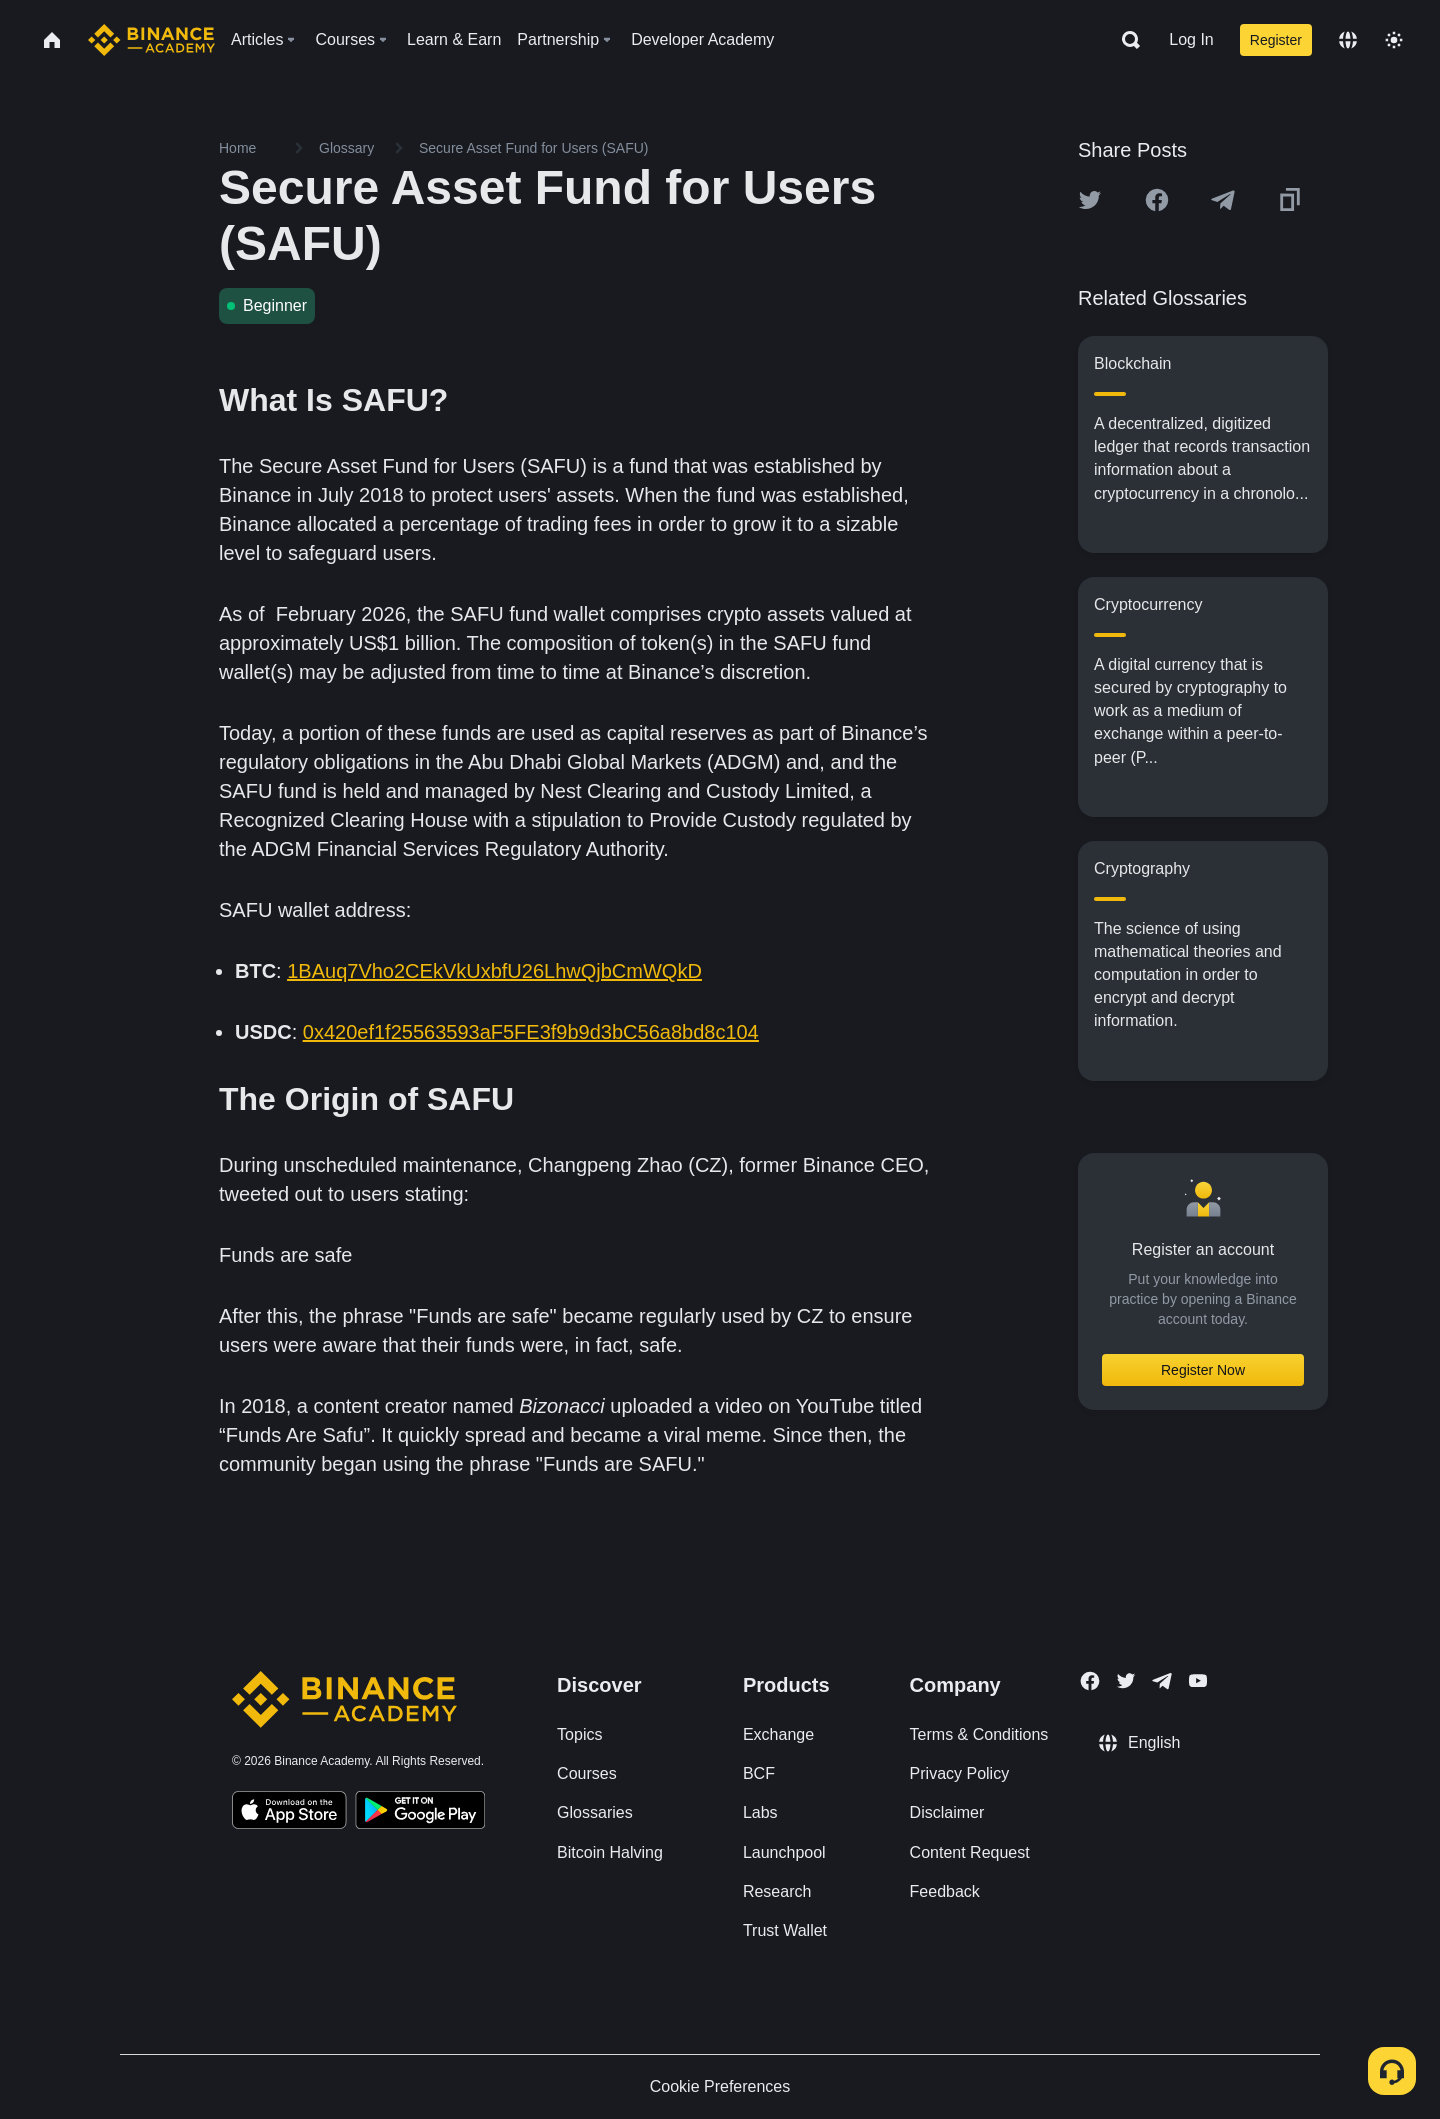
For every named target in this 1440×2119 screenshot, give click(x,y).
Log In (1191, 39)
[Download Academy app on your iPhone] (289, 1813)
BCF (759, 1773)
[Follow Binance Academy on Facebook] (1090, 1681)
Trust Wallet (785, 1930)
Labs (760, 1812)
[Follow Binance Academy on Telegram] (1162, 1681)
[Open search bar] (1125, 40)
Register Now (1203, 1370)
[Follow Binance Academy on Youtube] (1198, 1680)
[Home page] (151, 40)
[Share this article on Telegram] (1223, 200)
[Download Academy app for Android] (420, 1813)
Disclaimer (947, 1812)
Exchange (778, 1734)
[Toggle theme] (1394, 40)
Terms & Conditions (979, 1734)
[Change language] (1348, 40)
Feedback (945, 1891)
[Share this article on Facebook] (1157, 200)
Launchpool (784, 1852)
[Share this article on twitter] (1090, 200)
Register (1276, 40)
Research (777, 1891)
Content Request (970, 1852)
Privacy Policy (960, 1773)
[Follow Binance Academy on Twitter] (1126, 1681)
